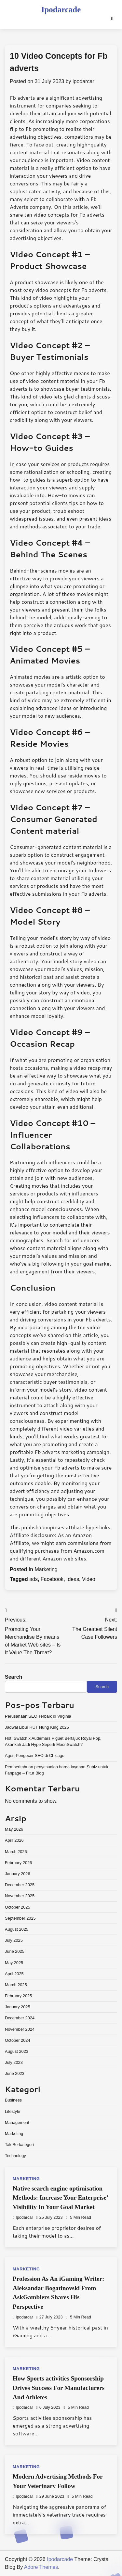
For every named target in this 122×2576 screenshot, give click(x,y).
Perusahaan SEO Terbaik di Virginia (38, 1716)
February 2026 (18, 1862)
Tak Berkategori (19, 2144)
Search (13, 1677)
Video (88, 1579)
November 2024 (19, 2029)
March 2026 (16, 1851)
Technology (15, 2155)
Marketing (45, 1569)
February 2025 (18, 1995)
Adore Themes (41, 2567)
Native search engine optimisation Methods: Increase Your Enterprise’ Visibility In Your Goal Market (60, 2198)
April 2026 (14, 1840)
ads (33, 1579)
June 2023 (14, 2073)
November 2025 (19, 1895)
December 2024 (19, 2017)
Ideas (72, 1579)
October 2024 (17, 2040)
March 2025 (16, 1984)
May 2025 (14, 1962)
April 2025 (14, 1973)
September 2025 (20, 1918)
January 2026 (17, 1873)
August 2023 (16, 2051)
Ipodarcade (61, 9)
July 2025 (14, 1940)
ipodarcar (83, 81)
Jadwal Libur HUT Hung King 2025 (37, 1727)
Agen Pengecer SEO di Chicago (34, 1755)
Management (17, 2122)
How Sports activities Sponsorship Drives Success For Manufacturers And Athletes (58, 2388)
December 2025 (19, 1884)
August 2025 (16, 1929)
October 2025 (17, 1907)
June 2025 (14, 1951)
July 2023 (14, 2062)
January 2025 (17, 2006)
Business (13, 2100)
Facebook (52, 1579)
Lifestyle (12, 2111)
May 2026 (14, 1829)
